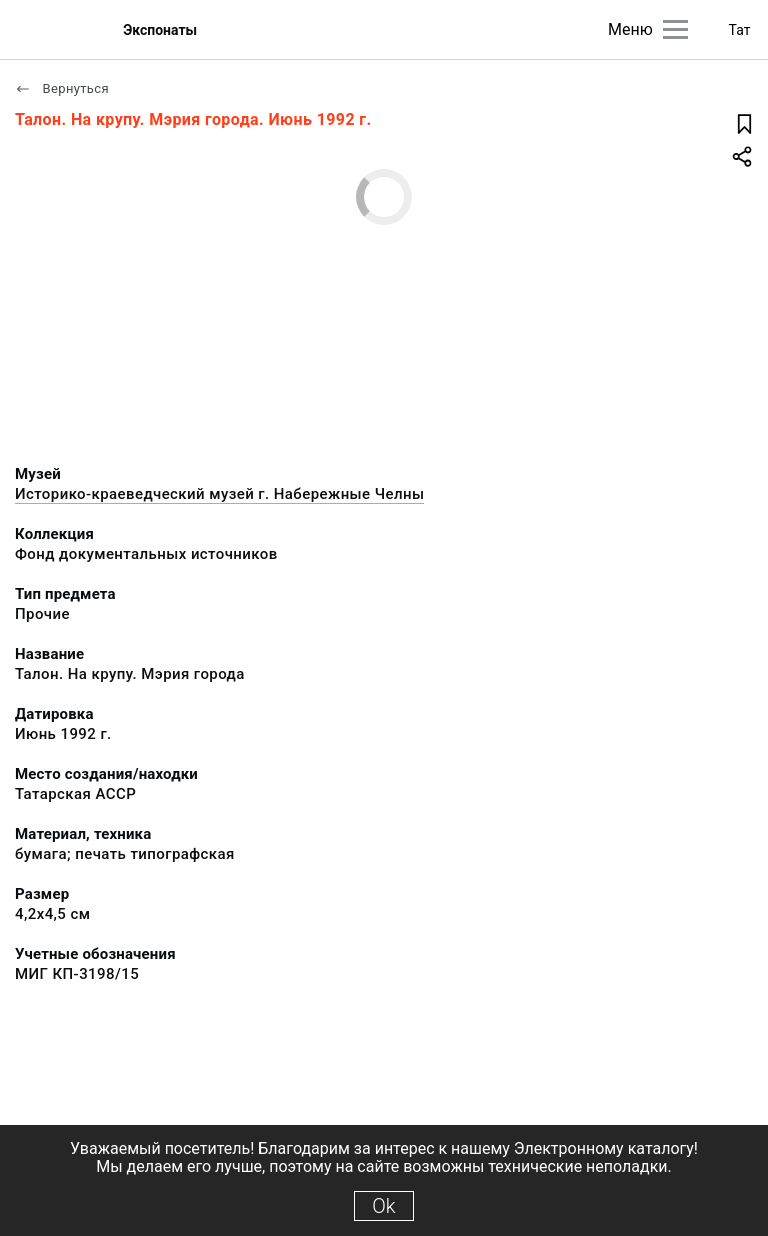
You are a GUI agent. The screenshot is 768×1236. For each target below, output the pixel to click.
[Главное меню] (675, 29)
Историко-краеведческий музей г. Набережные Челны (219, 494)
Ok (383, 1206)
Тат (740, 30)
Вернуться (62, 88)
